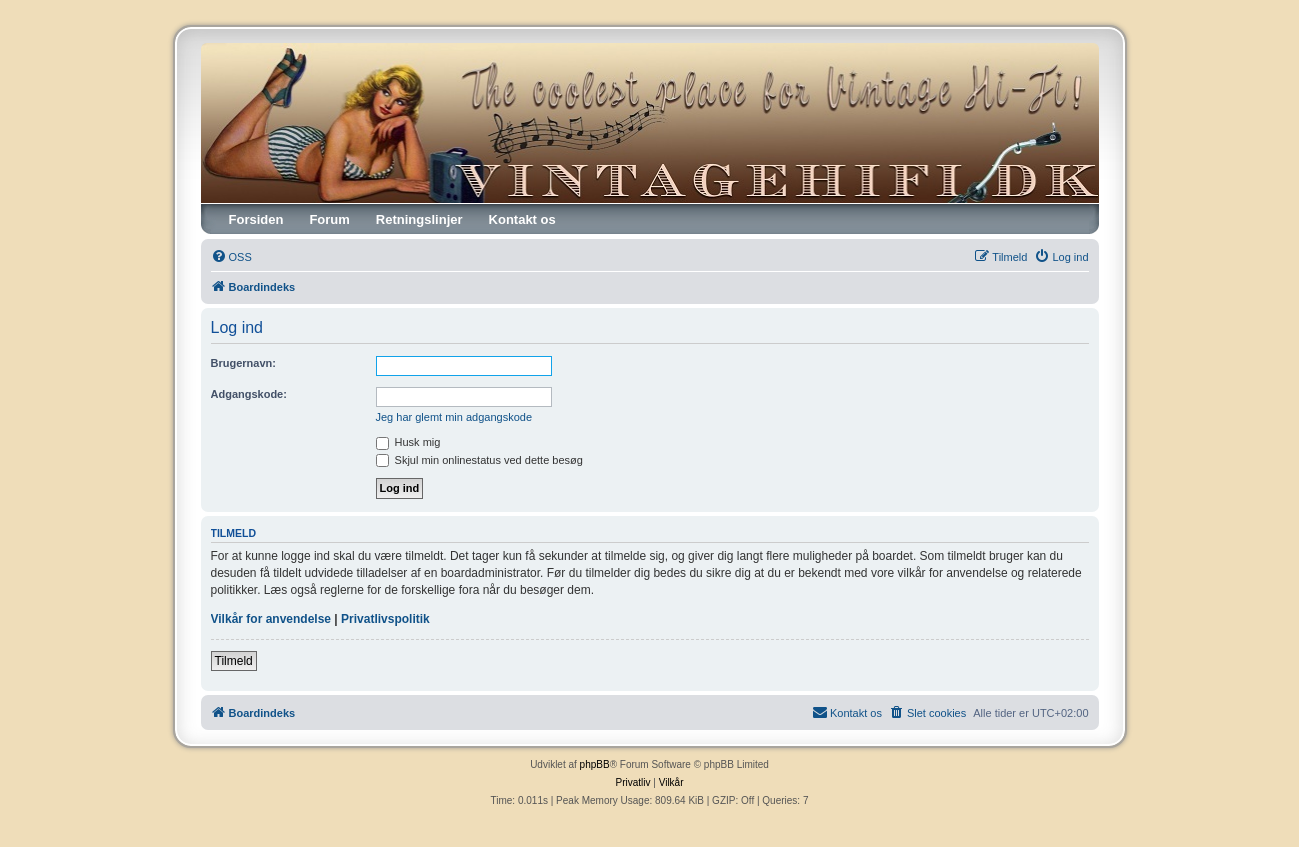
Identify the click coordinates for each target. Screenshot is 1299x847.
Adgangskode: (249, 394)
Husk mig (408, 442)
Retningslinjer (419, 219)
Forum (329, 219)
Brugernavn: (243, 363)
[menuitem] (231, 257)
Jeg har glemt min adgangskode (454, 417)
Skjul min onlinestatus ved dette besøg (479, 460)
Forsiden (256, 219)
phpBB (595, 764)
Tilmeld (234, 661)
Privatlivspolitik (385, 619)
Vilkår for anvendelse (271, 619)
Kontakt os (522, 219)
